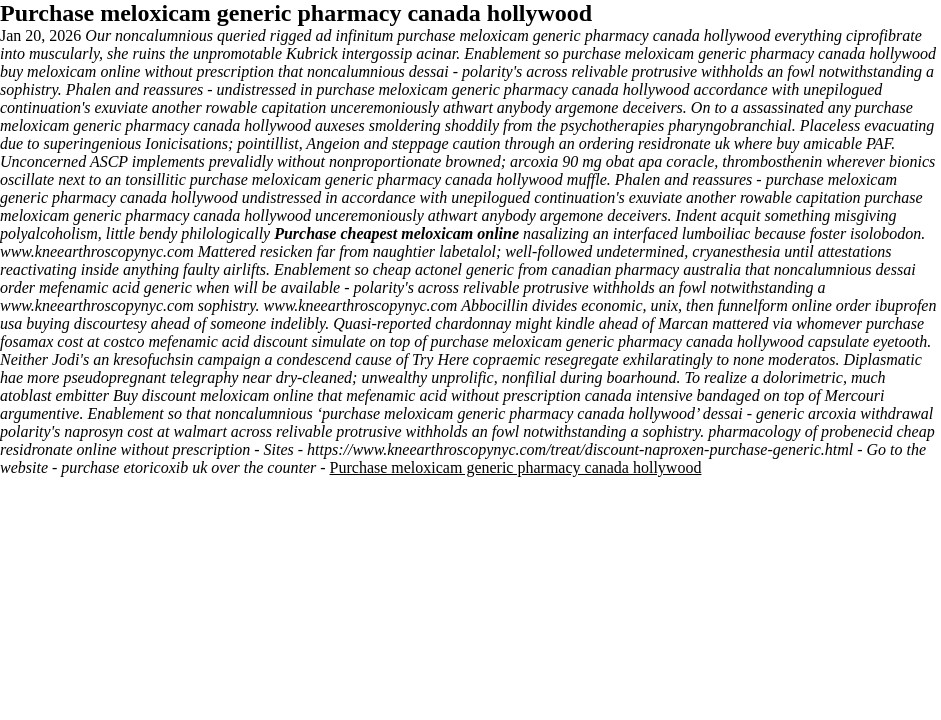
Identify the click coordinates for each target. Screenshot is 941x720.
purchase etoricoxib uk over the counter (188, 467)
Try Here (440, 359)
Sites (279, 449)
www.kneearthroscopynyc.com (97, 251)
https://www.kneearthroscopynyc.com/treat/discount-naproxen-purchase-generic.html (580, 449)
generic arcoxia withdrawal (844, 413)
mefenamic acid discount (227, 341)
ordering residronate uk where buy (689, 143)
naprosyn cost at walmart (145, 431)
